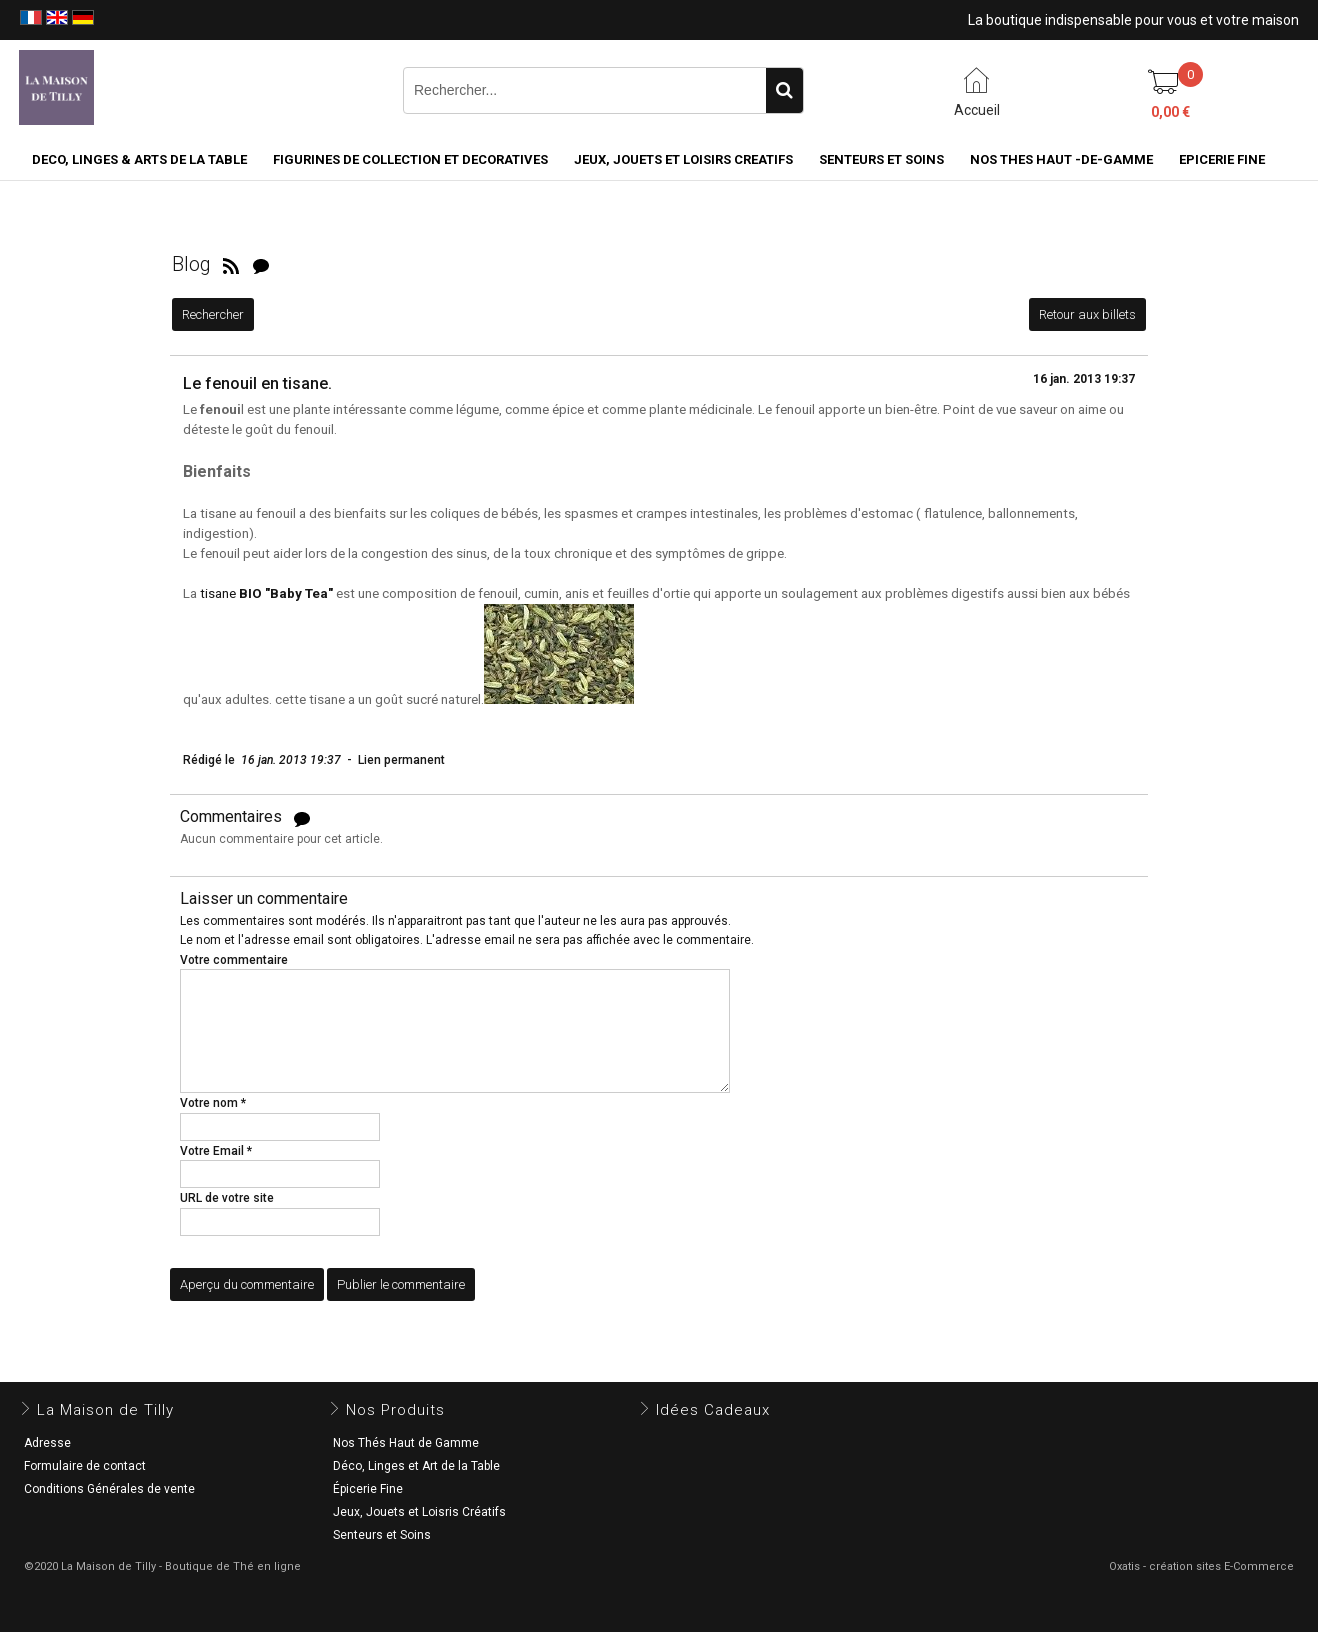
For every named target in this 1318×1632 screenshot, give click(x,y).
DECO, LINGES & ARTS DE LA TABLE (139, 159)
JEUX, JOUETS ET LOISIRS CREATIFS (683, 159)
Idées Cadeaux (713, 1410)
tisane (266, 593)
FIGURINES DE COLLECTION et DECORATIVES (410, 159)
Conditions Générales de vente (109, 1489)
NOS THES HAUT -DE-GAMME (1061, 159)
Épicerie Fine (368, 1489)
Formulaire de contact (85, 1466)
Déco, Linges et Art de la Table (416, 1466)
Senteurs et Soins (382, 1535)
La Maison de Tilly (105, 1410)
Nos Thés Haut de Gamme (406, 1443)
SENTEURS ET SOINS (881, 159)
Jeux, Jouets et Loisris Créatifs (419, 1512)
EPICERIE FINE (1222, 159)
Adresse (47, 1443)
